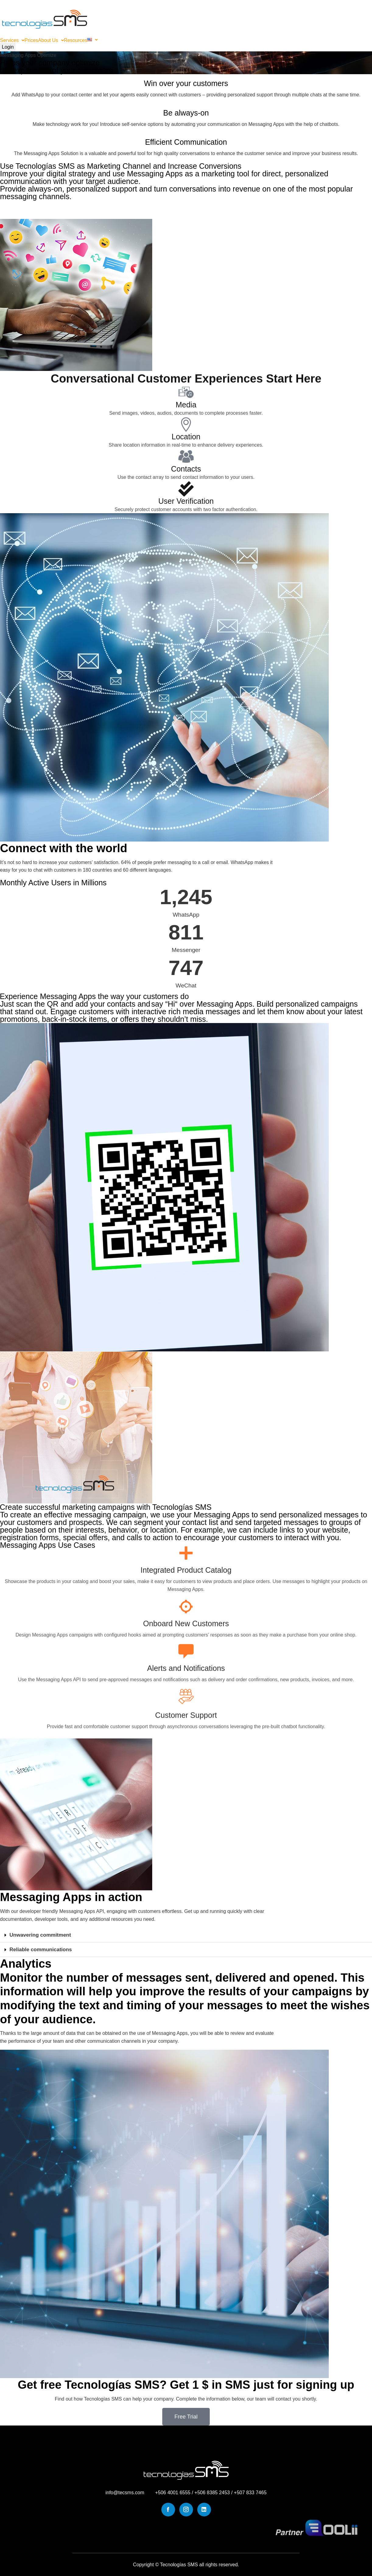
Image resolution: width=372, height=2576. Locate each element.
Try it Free (24, 209)
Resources (75, 40)
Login (8, 47)
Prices (31, 40)
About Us (51, 40)
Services (12, 40)
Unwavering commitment (40, 1935)
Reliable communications (40, 1949)
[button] (12, 40)
